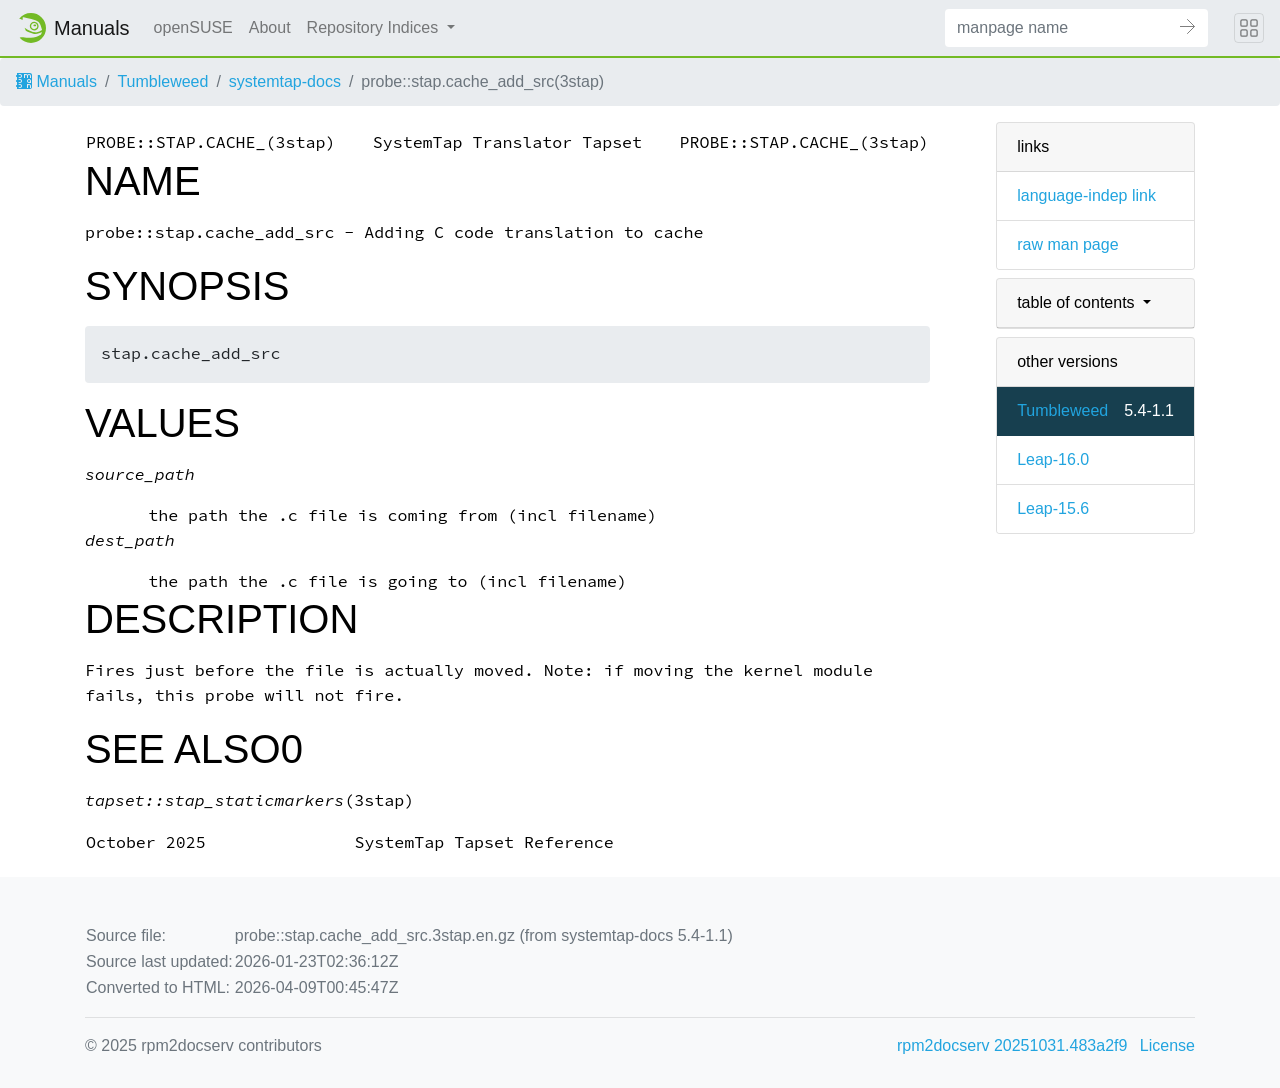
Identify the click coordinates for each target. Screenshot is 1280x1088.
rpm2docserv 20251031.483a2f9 (1012, 1045)
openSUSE (193, 27)
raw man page (1067, 244)
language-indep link (1086, 195)
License (1167, 1045)
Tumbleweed (162, 81)
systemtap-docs (285, 81)
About (270, 27)
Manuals (56, 81)
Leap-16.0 (1053, 459)
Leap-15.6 (1053, 508)
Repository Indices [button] (375, 27)
